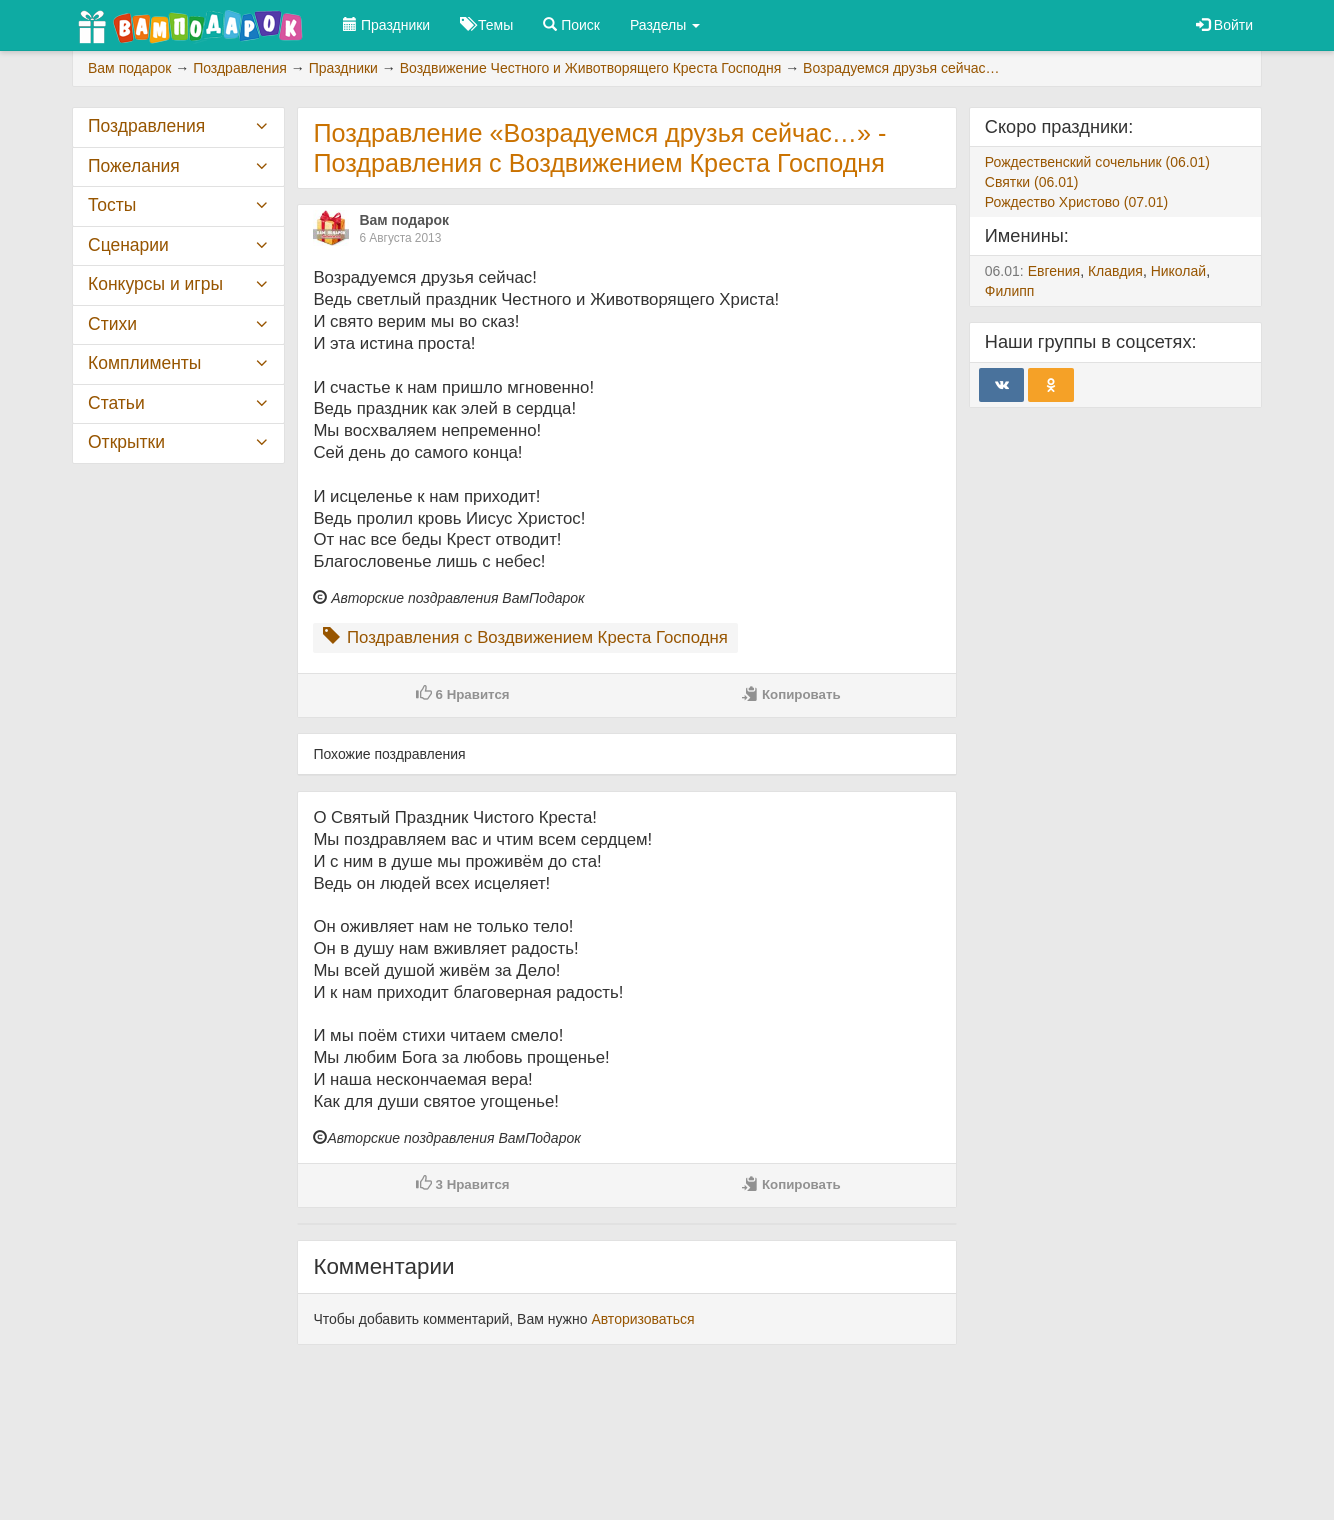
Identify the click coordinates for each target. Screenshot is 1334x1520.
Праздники (386, 25)
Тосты (112, 205)
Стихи (112, 324)
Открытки (126, 442)
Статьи (116, 403)
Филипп (1010, 291)
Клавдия (1115, 271)
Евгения (1054, 271)
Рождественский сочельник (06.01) (1097, 162)
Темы (486, 25)
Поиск (571, 25)
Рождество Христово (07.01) (1076, 202)
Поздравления (146, 126)
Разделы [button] (665, 25)
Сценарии (128, 245)
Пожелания (134, 166)
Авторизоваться (642, 1319)
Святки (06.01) (1032, 182)
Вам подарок (404, 220)
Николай (1178, 271)
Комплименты (144, 363)
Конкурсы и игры (155, 284)
